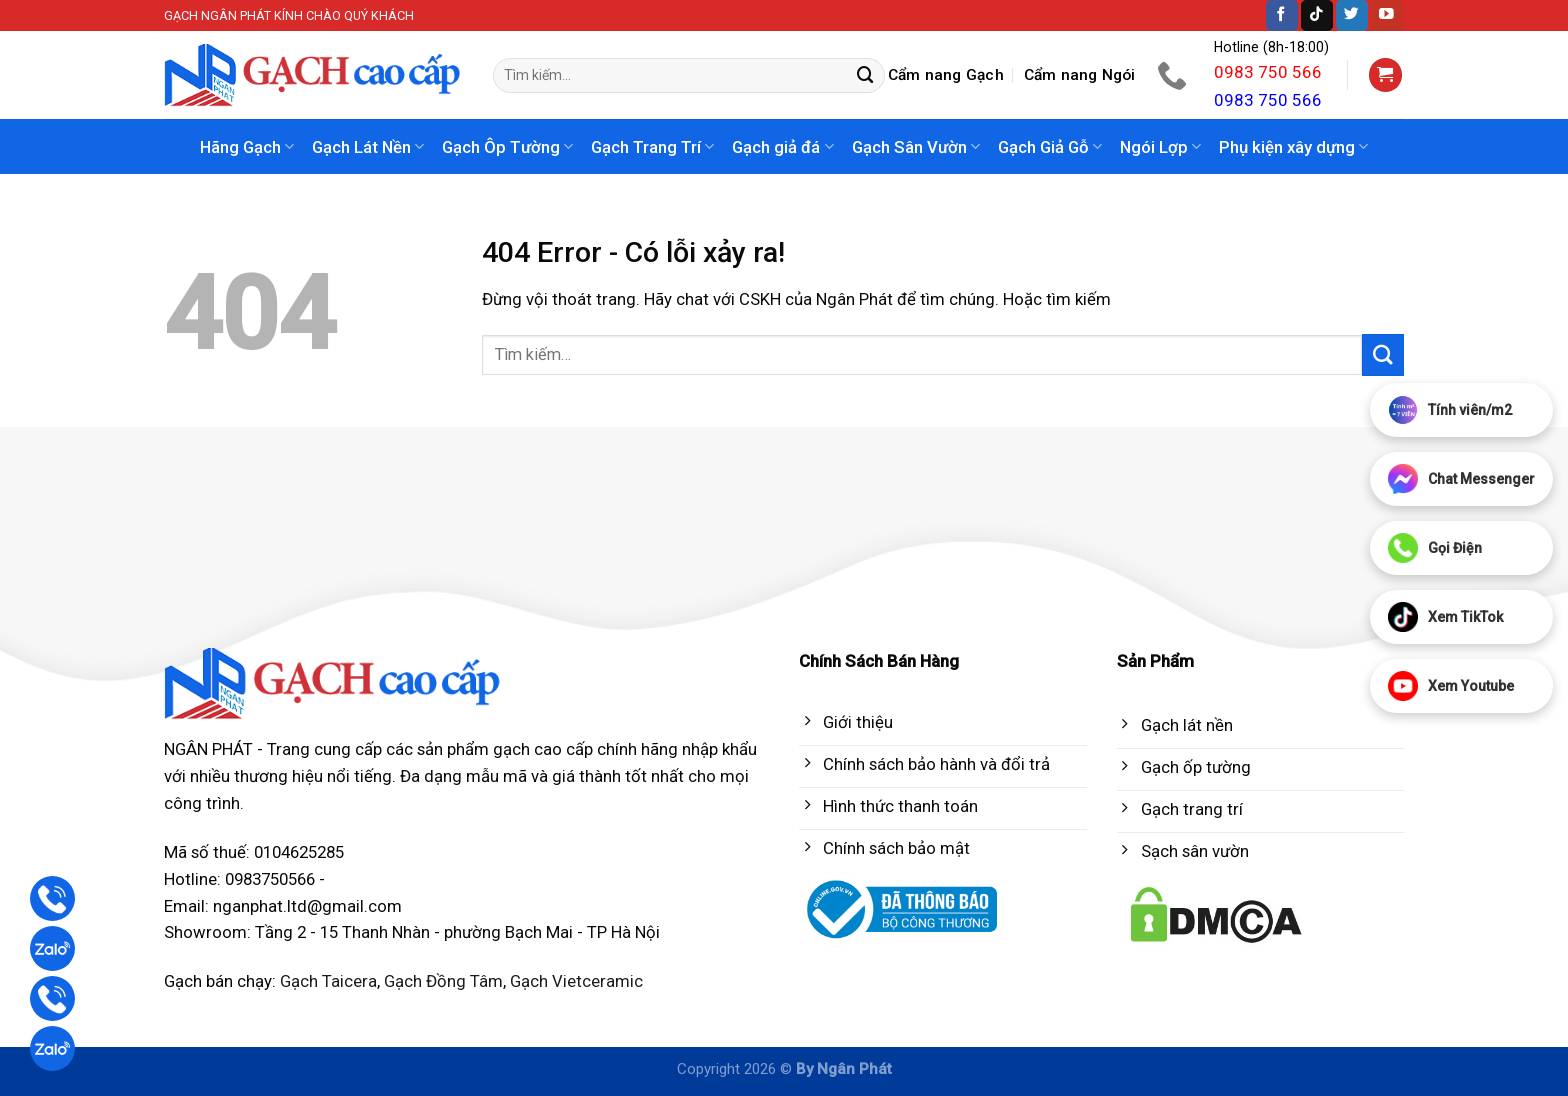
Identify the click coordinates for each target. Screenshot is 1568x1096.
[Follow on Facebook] (1282, 15)
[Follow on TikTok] (1317, 15)
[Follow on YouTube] (1387, 15)
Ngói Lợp (1160, 147)
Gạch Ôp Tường (507, 147)
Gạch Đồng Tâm (443, 981)
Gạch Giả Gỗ (1050, 147)
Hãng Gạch (247, 147)
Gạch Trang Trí (652, 147)
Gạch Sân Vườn (916, 147)
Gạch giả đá (782, 147)
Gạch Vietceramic (576, 981)
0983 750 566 (1268, 72)
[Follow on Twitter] (1352, 15)
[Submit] (866, 75)
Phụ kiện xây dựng (1293, 147)
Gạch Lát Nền (368, 147)
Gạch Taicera (328, 981)
